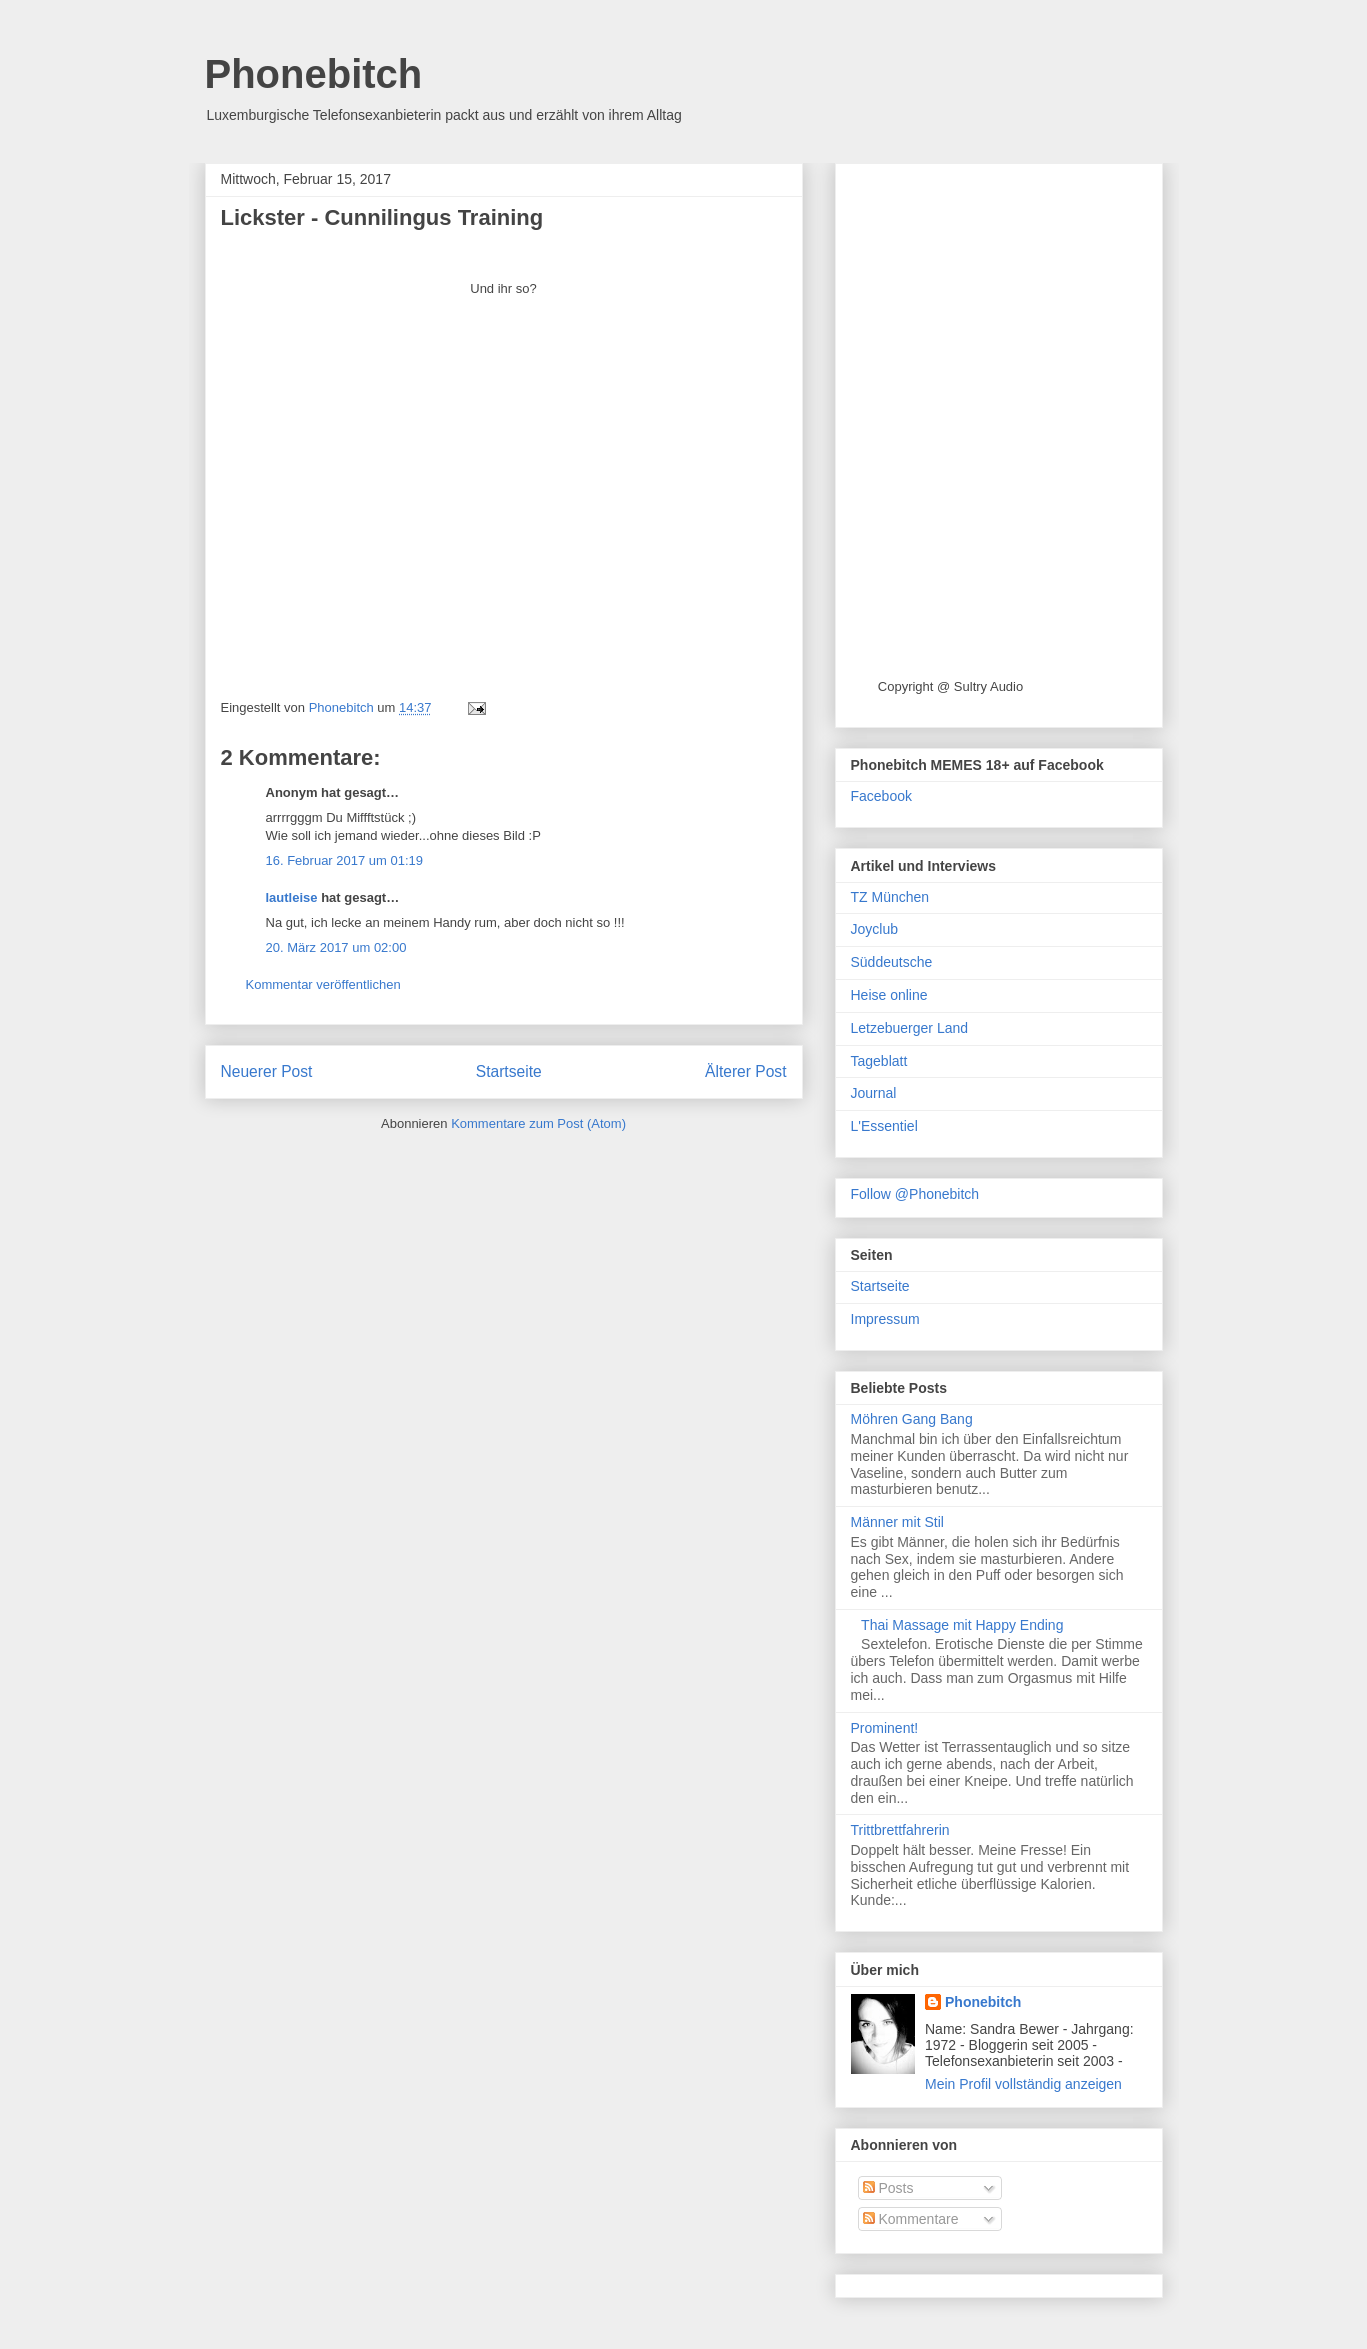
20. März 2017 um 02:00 (336, 947)
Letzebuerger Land (910, 1028)
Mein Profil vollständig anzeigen (1023, 2084)
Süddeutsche (892, 962)
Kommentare (911, 2219)
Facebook (881, 796)
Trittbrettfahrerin (900, 1830)
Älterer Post (745, 1071)
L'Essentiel (884, 1126)
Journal (874, 1093)
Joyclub (874, 929)
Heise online (889, 995)
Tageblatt (879, 1061)
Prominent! (885, 1728)
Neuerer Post (267, 1071)
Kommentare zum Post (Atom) (538, 1123)
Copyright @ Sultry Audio (950, 686)
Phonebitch (314, 74)
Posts (888, 2188)
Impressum (885, 1319)
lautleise (292, 897)
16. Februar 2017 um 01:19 (345, 860)
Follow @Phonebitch (915, 1194)
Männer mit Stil (897, 1522)
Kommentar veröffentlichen (323, 984)
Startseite (509, 1071)
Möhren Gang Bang (912, 1419)
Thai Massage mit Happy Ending (962, 1625)
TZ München (890, 897)
